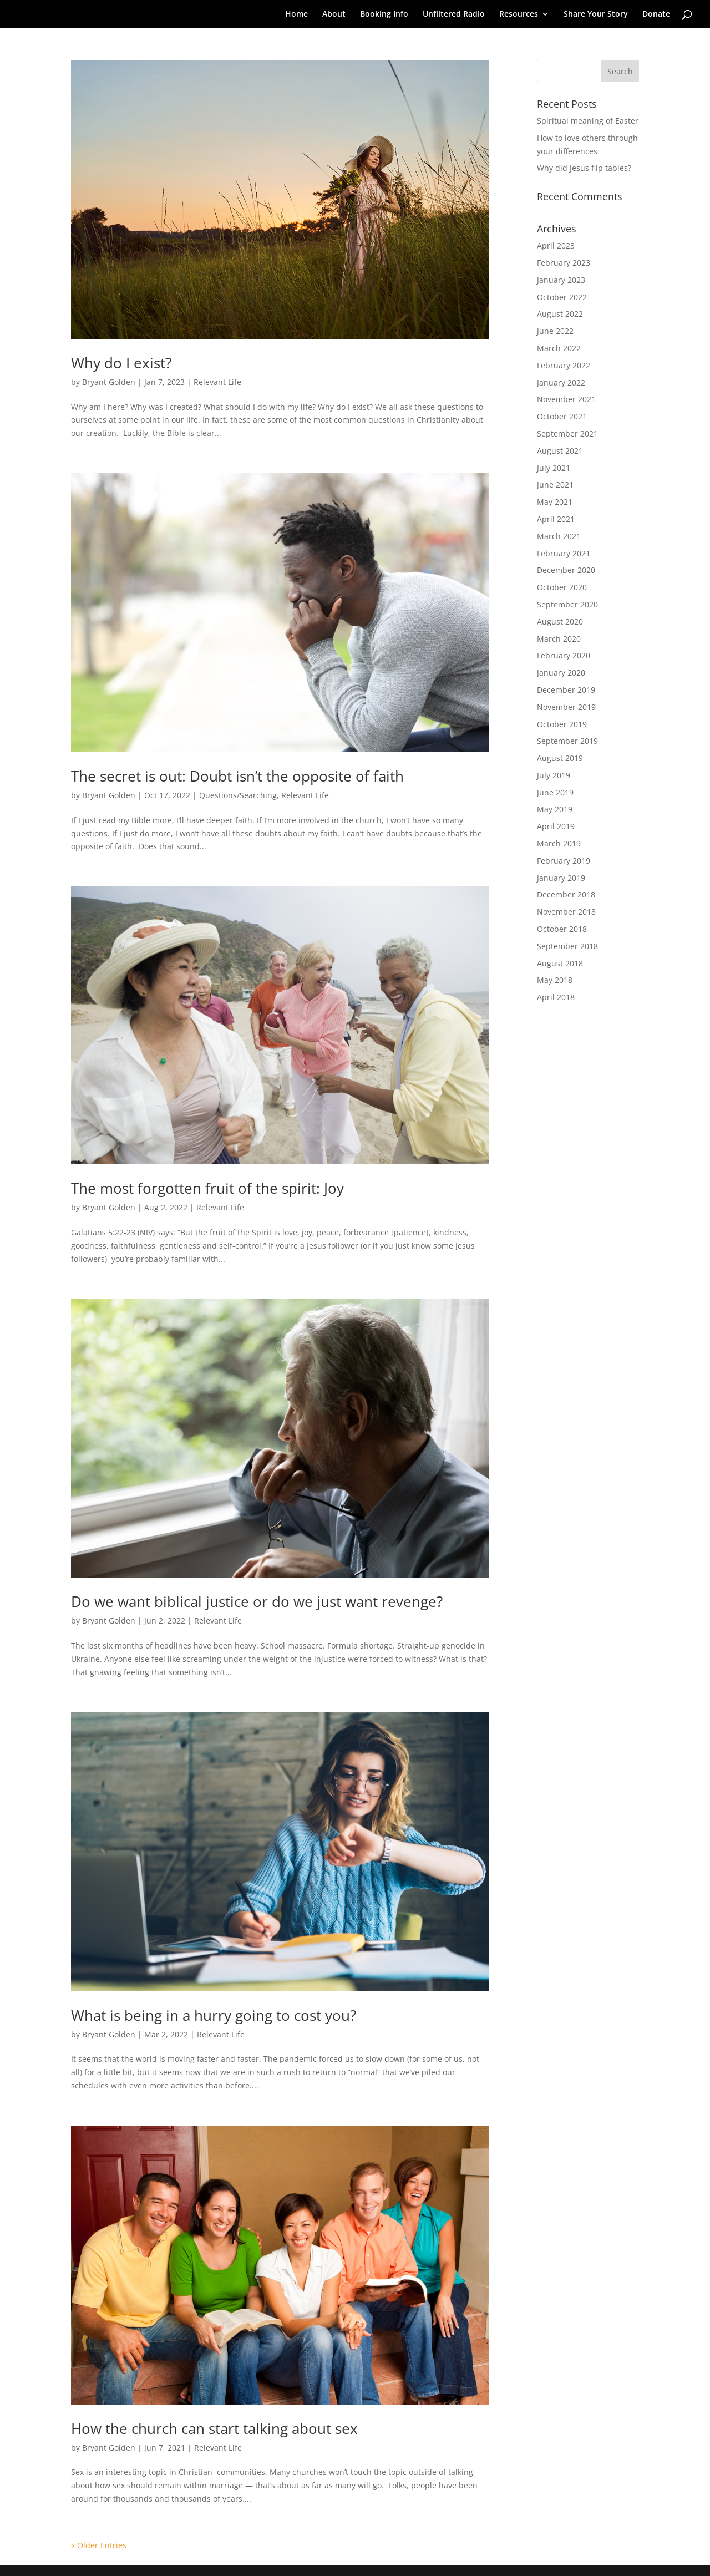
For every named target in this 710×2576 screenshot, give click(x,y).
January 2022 (561, 382)
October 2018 (562, 929)
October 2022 (562, 297)
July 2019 (553, 775)
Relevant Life (217, 382)
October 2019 (562, 724)
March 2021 (559, 536)
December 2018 (566, 894)
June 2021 (555, 484)
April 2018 (556, 997)
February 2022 (563, 365)
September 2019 (567, 741)
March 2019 (559, 843)
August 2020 (560, 621)
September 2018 (567, 946)
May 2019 (554, 809)
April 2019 (556, 826)
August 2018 (560, 963)
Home (296, 14)
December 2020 (566, 570)
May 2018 (554, 980)
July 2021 (553, 468)
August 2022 (560, 313)
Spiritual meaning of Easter (587, 120)
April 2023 (556, 245)
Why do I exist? (121, 363)
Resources (518, 14)
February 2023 (563, 262)
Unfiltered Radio (454, 14)
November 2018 (566, 911)
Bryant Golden (108, 382)
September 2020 (567, 604)
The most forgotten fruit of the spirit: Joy (207, 1188)
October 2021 (562, 416)
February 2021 (563, 553)
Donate (656, 14)
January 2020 (561, 672)
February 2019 (563, 860)
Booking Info (384, 14)
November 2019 (566, 707)
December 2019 (566, 689)
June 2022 (555, 331)
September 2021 (567, 433)
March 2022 (559, 348)
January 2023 (561, 280)
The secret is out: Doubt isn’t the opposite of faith (237, 776)
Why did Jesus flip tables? (584, 168)
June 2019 (555, 792)
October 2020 (562, 587)
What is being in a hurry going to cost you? (213, 2015)
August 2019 (560, 758)
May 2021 (554, 501)
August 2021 (560, 450)
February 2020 (563, 655)
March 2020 (559, 638)
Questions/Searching (238, 795)
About (334, 14)
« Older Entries (98, 2545)
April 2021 (556, 519)
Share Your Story (596, 14)
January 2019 (561, 878)
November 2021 (566, 399)
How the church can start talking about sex (214, 2428)
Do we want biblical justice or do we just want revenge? (257, 1601)
